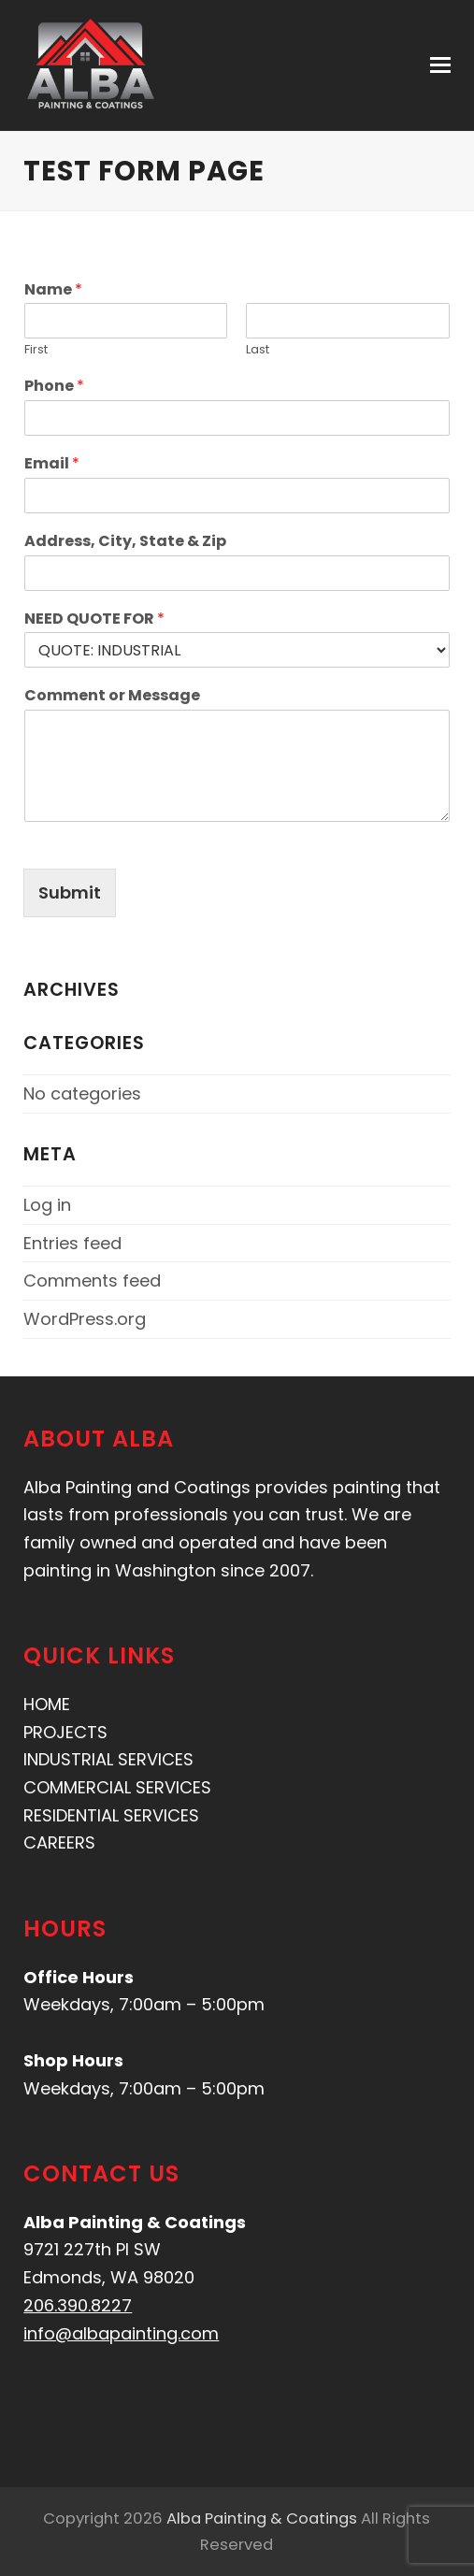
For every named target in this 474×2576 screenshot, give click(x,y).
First (36, 350)
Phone (54, 386)
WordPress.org (84, 1319)
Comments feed (92, 1280)
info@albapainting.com (121, 2333)
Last (257, 350)
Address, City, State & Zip (125, 542)
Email (51, 464)
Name (53, 290)
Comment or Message (112, 696)
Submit (69, 892)
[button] (440, 65)
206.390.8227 (77, 2305)
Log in (47, 1204)
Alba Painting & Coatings (261, 2518)
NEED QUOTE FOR (94, 619)
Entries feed (72, 1243)
